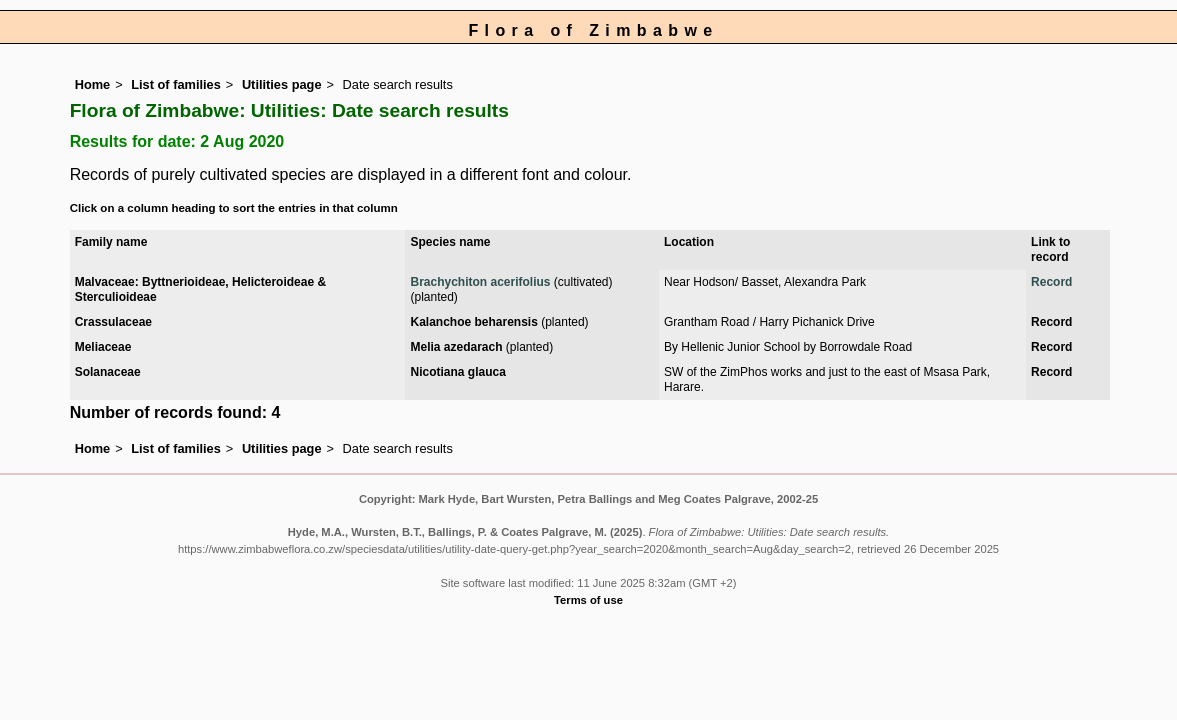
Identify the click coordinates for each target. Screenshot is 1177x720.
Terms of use (588, 600)
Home (93, 84)
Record (1051, 282)
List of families (176, 84)
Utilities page (282, 84)
